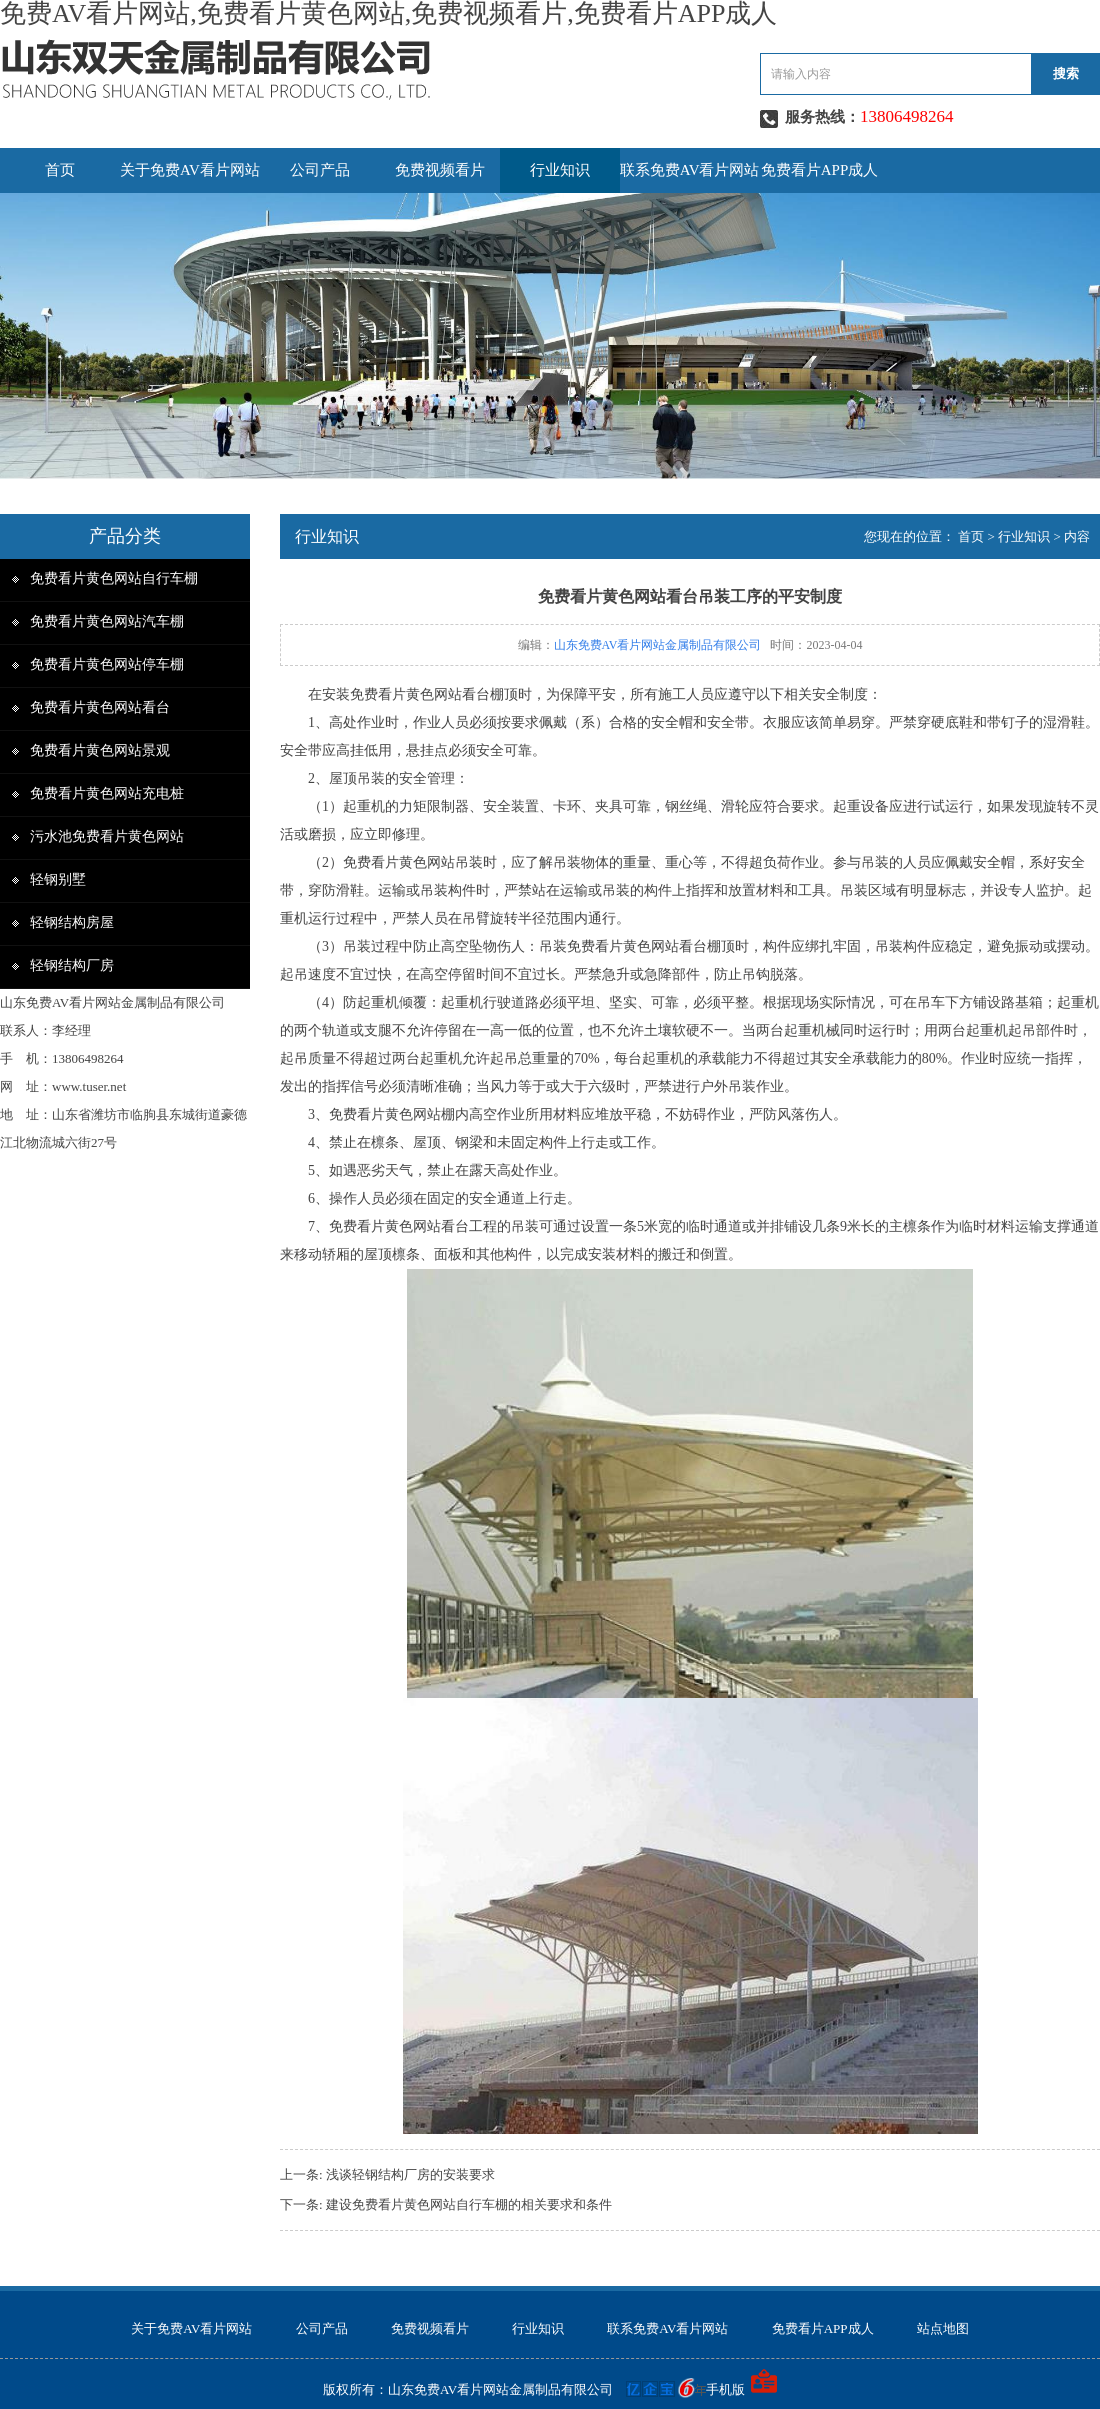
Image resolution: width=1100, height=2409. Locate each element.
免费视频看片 (440, 170)
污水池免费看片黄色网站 (107, 836)
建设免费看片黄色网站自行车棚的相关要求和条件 (469, 2204)
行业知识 (560, 170)
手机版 (725, 2389)
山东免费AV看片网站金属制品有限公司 (658, 645)
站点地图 (943, 2328)
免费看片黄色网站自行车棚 (114, 578)
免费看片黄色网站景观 (100, 750)
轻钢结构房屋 (72, 922)
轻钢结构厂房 (72, 965)
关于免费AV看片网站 (190, 170)
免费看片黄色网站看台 (100, 707)
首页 (60, 170)
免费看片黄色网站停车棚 (107, 664)
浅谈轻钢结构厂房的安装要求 (410, 2174)
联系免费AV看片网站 (690, 170)
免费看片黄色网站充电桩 (107, 793)
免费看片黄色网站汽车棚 (107, 621)
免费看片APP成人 (820, 170)
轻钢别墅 (58, 879)
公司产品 (320, 170)
